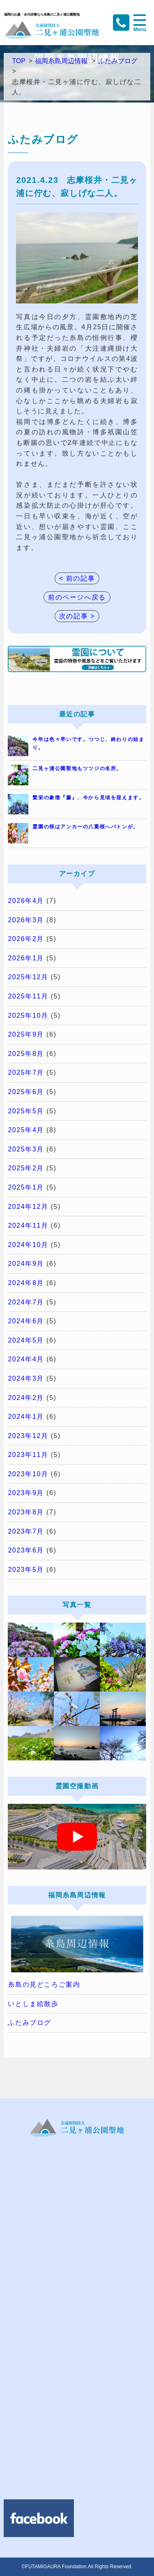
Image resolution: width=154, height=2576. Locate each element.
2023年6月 (26, 1550)
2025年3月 (26, 1149)
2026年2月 (26, 938)
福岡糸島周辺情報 (61, 60)
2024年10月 (28, 1244)
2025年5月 (26, 1111)
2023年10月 (28, 1473)
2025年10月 (28, 1015)
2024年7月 (26, 1302)
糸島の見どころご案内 (44, 1984)
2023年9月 (26, 1492)
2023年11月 (28, 1454)
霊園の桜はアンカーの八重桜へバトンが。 (85, 827)
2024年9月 (26, 1263)
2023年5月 (26, 1569)
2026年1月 (26, 958)
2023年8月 (26, 1512)
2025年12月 (28, 976)
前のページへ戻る (77, 597)
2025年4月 (26, 1129)
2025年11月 (28, 996)
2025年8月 (26, 1053)
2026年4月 (26, 900)
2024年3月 (26, 1378)
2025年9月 (26, 1034)
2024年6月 (26, 1321)
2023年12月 (28, 1435)
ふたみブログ (118, 60)
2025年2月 (26, 1168)
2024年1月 (26, 1416)
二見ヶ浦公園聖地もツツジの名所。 (77, 768)
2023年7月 (26, 1531)
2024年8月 (26, 1282)
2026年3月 (26, 919)
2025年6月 (26, 1091)
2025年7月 (26, 1072)
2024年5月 (26, 1340)
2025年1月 (26, 1187)
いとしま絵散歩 (33, 2003)
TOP (18, 60)
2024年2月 (26, 1397)
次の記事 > (77, 616)
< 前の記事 (77, 578)
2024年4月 (26, 1359)
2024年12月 (28, 1206)
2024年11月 (28, 1225)
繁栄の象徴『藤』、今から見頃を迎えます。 (88, 797)
